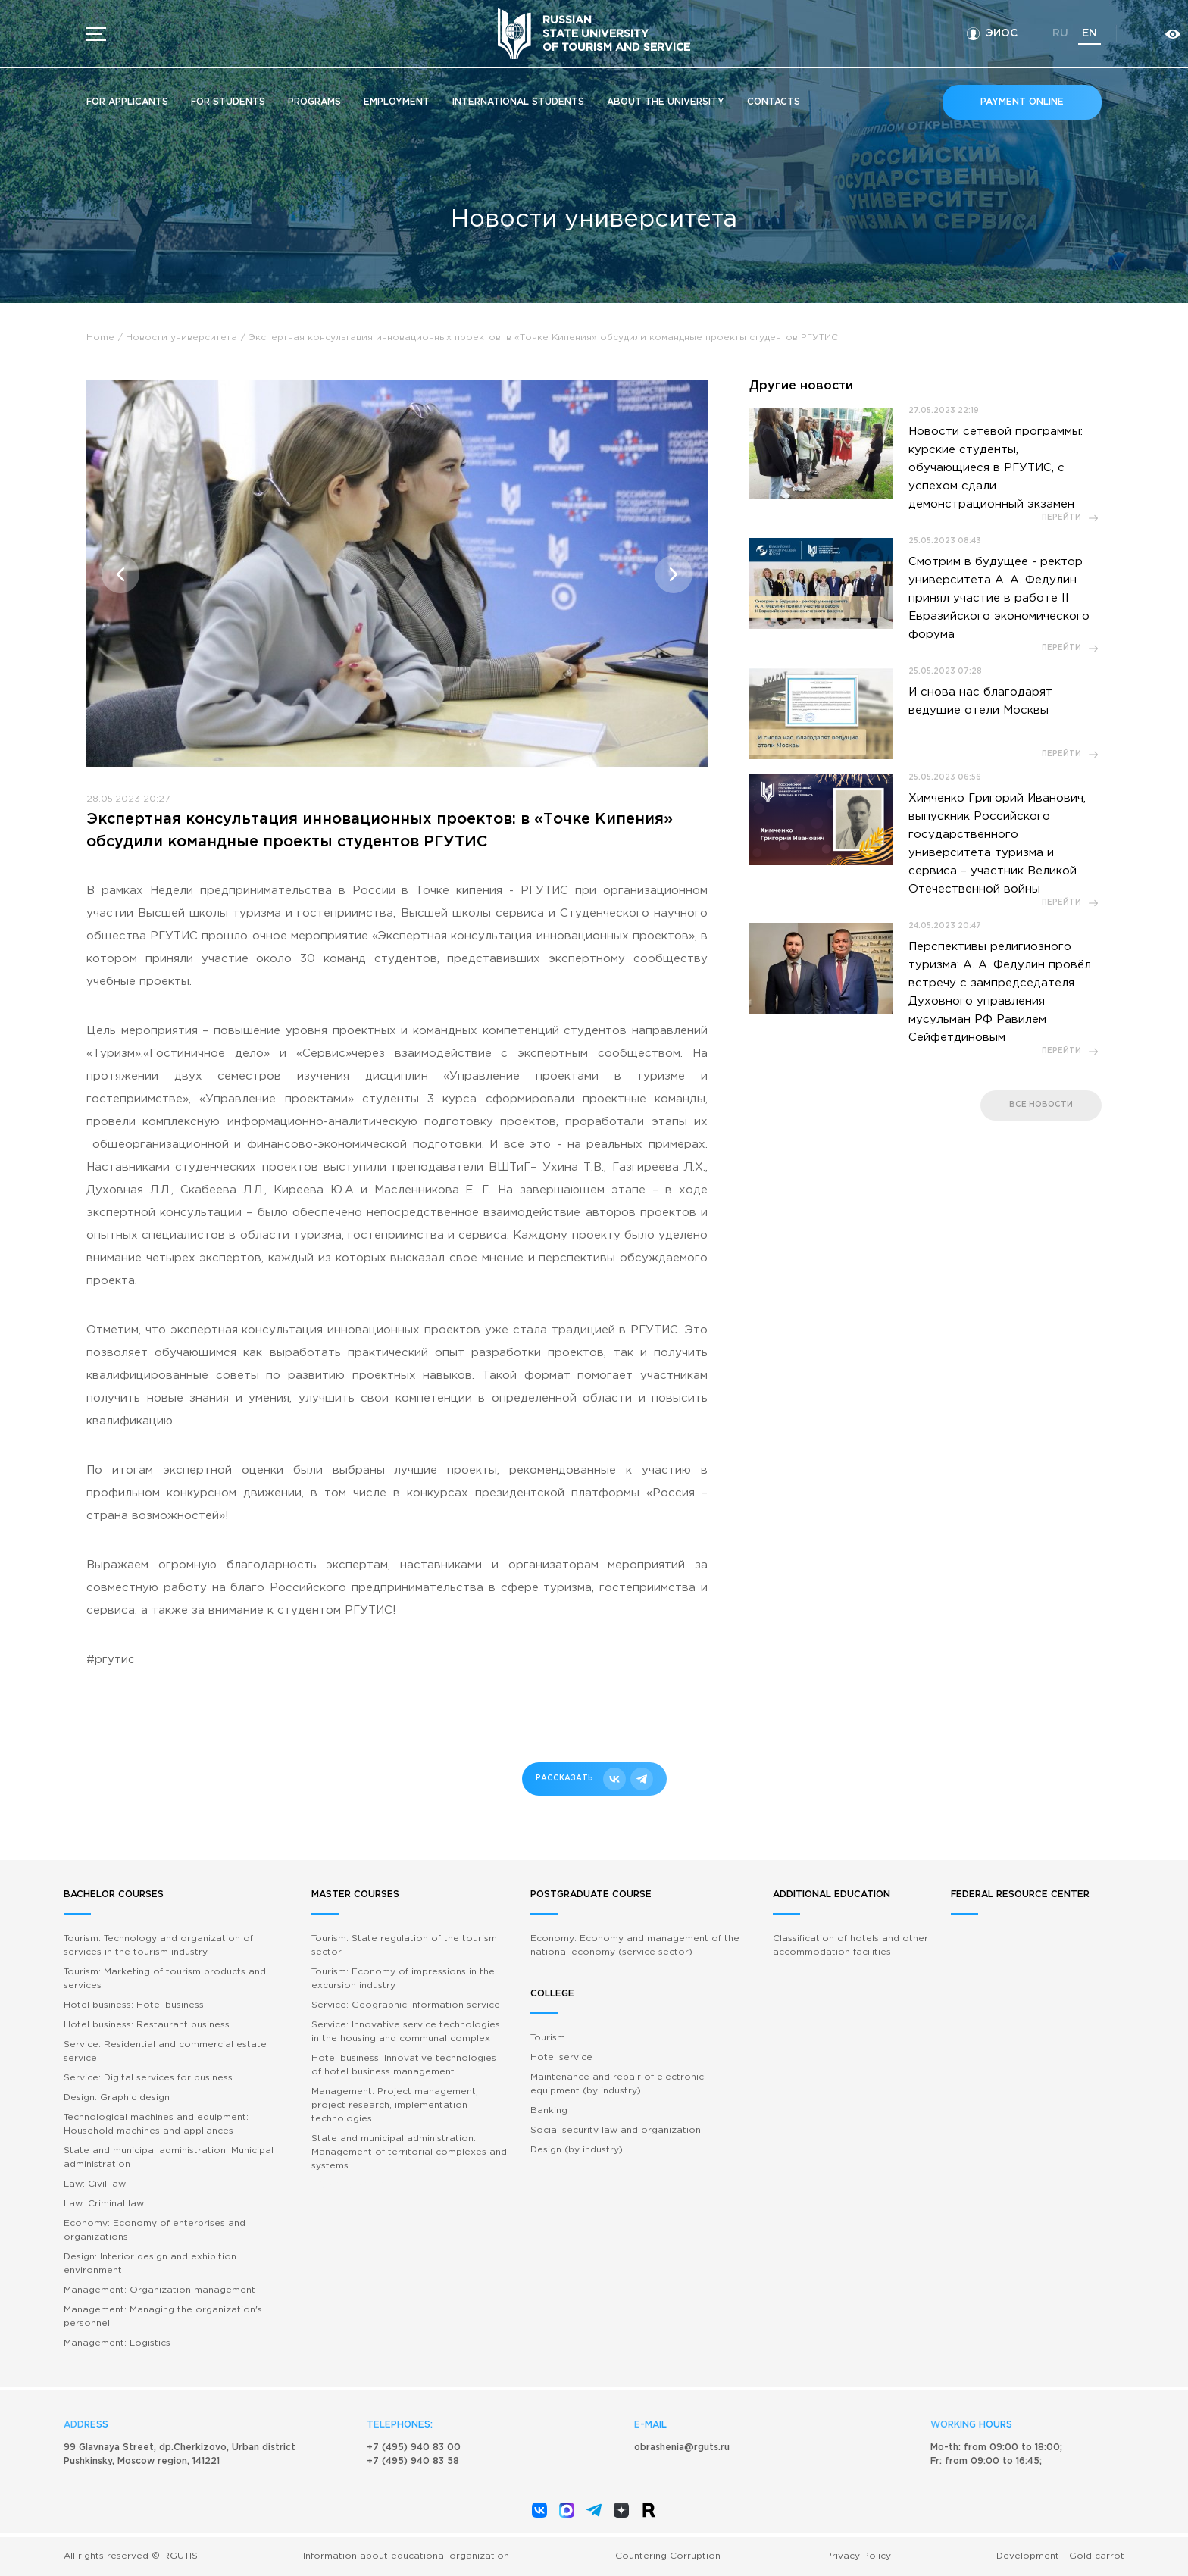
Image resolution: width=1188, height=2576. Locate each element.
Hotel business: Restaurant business (147, 2025)
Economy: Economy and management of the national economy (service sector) (634, 1945)
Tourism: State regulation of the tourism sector (404, 1945)
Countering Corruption (668, 2556)
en (1089, 33)
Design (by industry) (576, 2150)
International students (518, 102)
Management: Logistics (117, 2343)
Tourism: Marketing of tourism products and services (165, 1979)
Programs (314, 102)
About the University (665, 102)
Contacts (773, 102)
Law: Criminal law (104, 2203)
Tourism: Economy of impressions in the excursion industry (403, 1979)
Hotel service (561, 2057)
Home (100, 337)
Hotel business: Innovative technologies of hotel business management (403, 2065)
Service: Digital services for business (148, 2078)
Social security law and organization (615, 2130)
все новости (1041, 1105)
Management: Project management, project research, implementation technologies (394, 2105)
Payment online (1022, 102)
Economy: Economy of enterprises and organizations (154, 2230)
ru (1060, 33)
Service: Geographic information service (405, 2005)
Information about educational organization (406, 2556)
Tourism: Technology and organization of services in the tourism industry (158, 1945)
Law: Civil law (95, 2184)
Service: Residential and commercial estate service (165, 2051)
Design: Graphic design (117, 2097)
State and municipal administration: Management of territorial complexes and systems (409, 2152)
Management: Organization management (159, 2290)
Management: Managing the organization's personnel (163, 2316)
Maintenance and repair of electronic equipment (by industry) (617, 2084)
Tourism (547, 2038)
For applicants (127, 102)
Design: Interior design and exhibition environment (150, 2263)
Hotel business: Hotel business (134, 2005)
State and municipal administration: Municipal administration (169, 2157)
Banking (548, 2110)
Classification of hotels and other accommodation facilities (850, 1945)
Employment (397, 102)
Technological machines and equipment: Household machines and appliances (156, 2124)
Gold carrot (1096, 2556)
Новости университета (181, 337)
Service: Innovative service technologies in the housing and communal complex (405, 2032)
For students (228, 102)
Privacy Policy (858, 2556)
